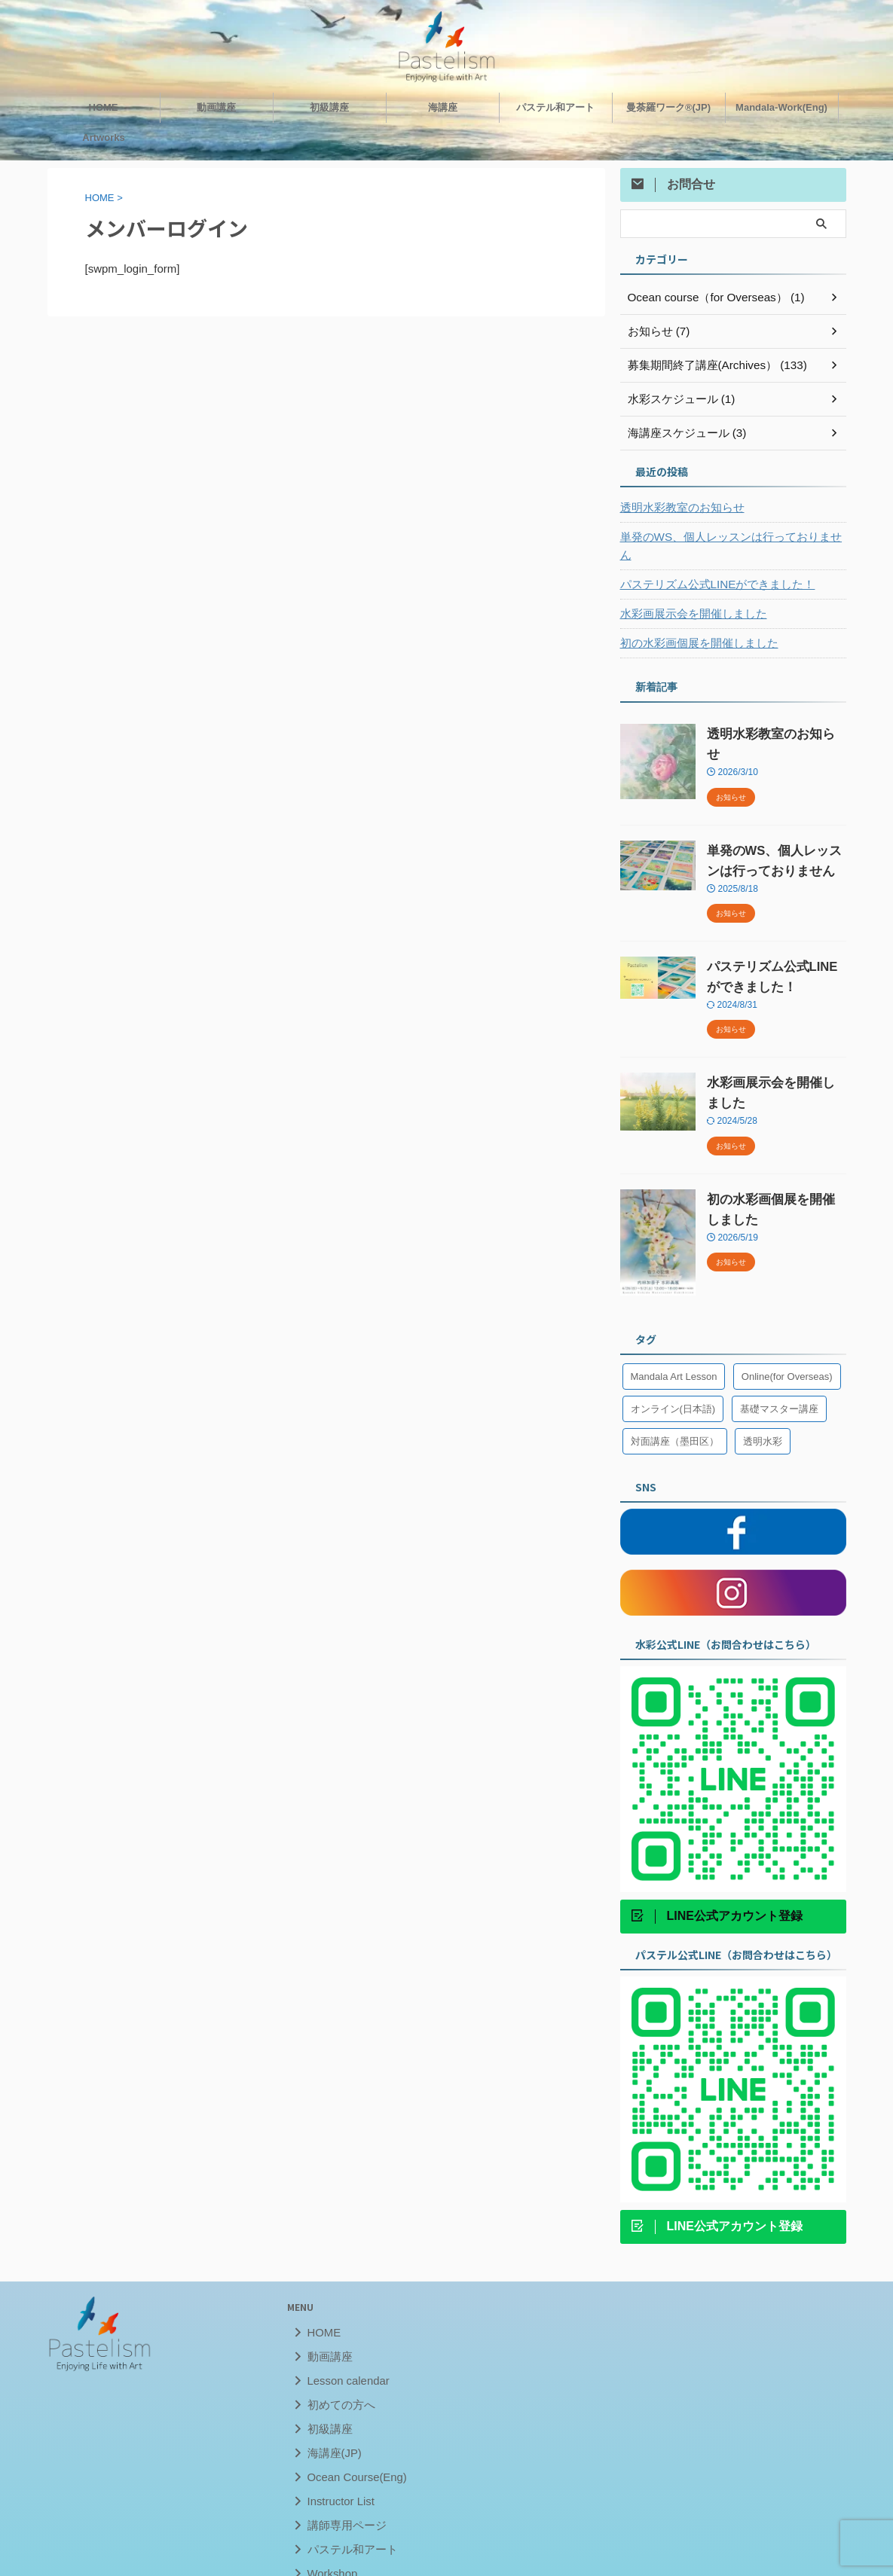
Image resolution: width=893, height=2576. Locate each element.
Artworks (103, 135)
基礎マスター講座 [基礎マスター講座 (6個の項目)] (779, 1378)
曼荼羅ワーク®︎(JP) (668, 105)
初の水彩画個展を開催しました (694, 623)
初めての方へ (335, 2374)
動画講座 (216, 105)
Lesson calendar (342, 2350)
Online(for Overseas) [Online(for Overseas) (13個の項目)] (787, 1346)
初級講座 (329, 105)
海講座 (442, 105)
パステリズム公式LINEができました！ (711, 564)
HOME (103, 105)
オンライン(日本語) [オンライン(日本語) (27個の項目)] (673, 1378)
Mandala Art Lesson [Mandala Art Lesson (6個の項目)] (674, 1346)
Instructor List (335, 2471)
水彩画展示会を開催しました (688, 594)
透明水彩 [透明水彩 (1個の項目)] (762, 1411)
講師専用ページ (340, 2495)
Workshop (328, 2543)
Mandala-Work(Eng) (781, 105)
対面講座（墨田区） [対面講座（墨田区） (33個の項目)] (675, 1411)
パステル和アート (555, 105)
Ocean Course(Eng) (349, 2446)
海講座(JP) (329, 2422)
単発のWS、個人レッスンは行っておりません (729, 535)
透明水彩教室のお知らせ (678, 505)
